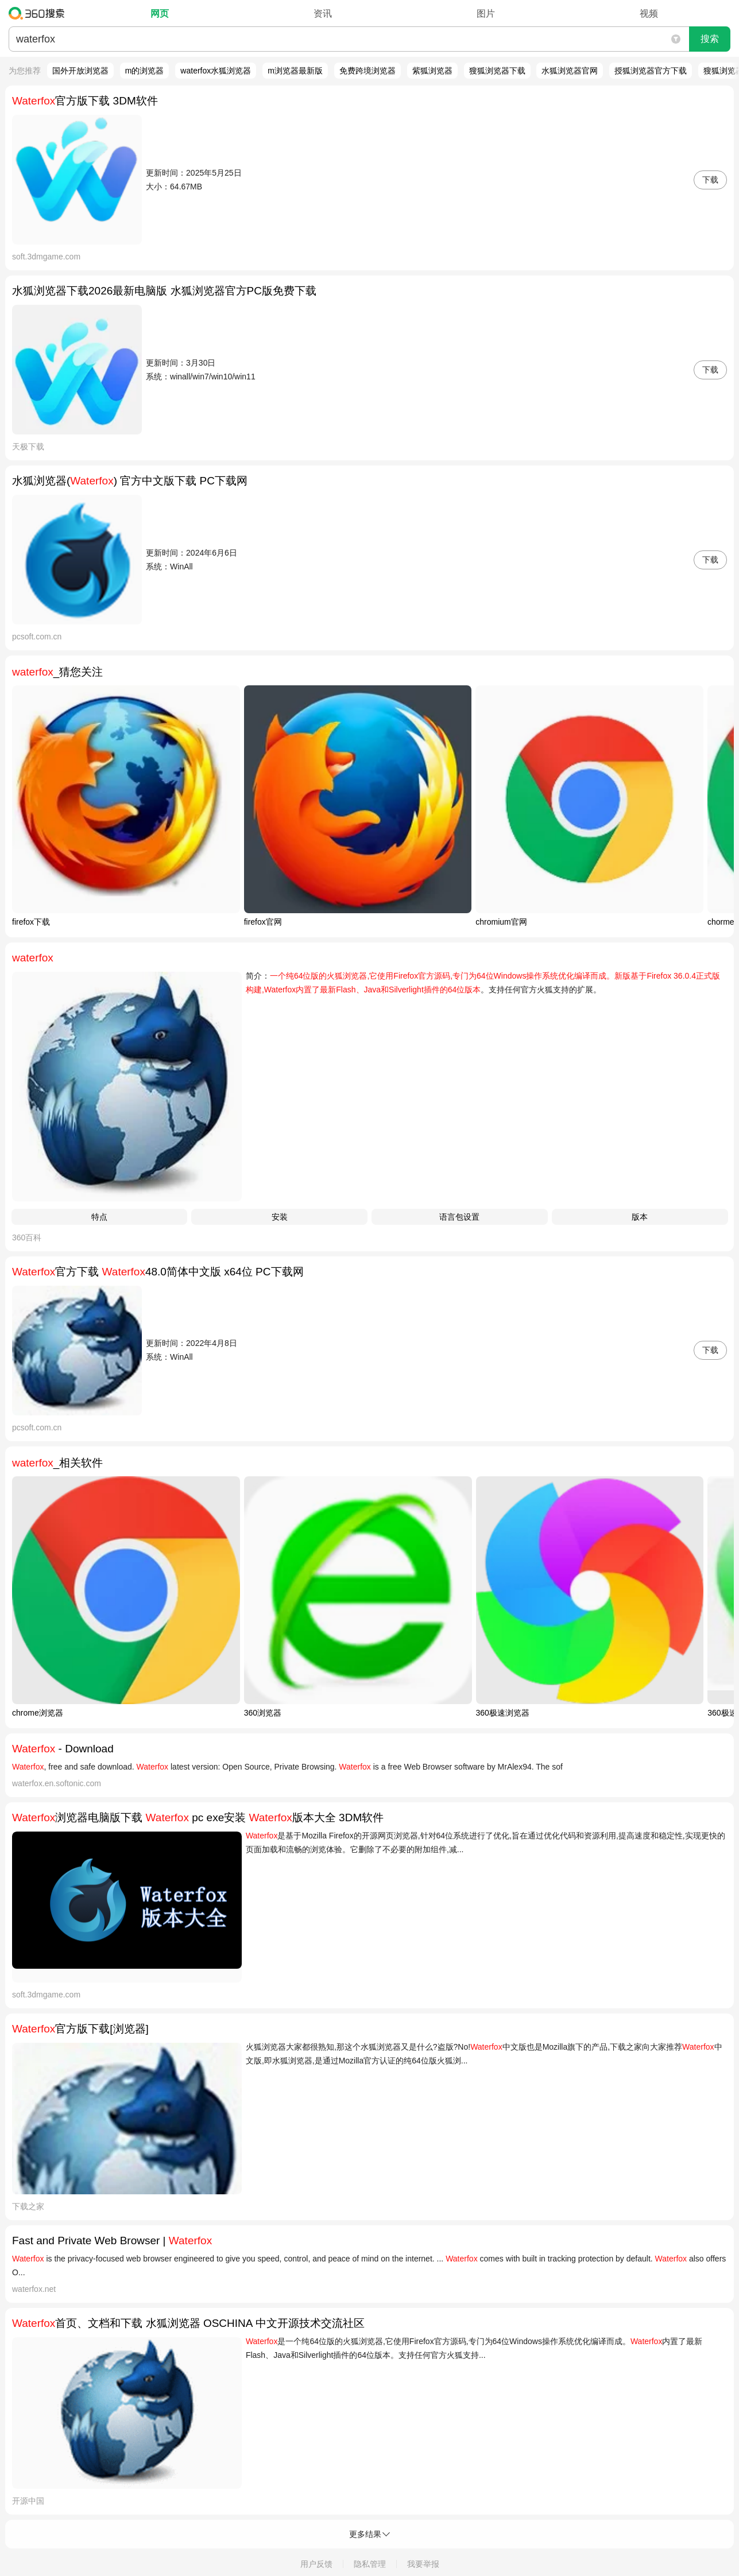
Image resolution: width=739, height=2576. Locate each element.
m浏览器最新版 (295, 70)
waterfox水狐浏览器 (215, 70)
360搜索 (39, 13)
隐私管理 (370, 2564)
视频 (649, 13)
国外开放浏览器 (80, 70)
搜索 (710, 39)
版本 (640, 1216)
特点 (99, 1216)
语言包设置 (459, 1216)
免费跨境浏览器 (367, 70)
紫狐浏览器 (432, 70)
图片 (486, 13)
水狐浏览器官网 (569, 70)
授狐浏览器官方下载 (650, 70)
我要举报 (423, 2564)
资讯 (323, 13)
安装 (280, 1216)
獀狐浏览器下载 (497, 70)
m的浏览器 (144, 70)
